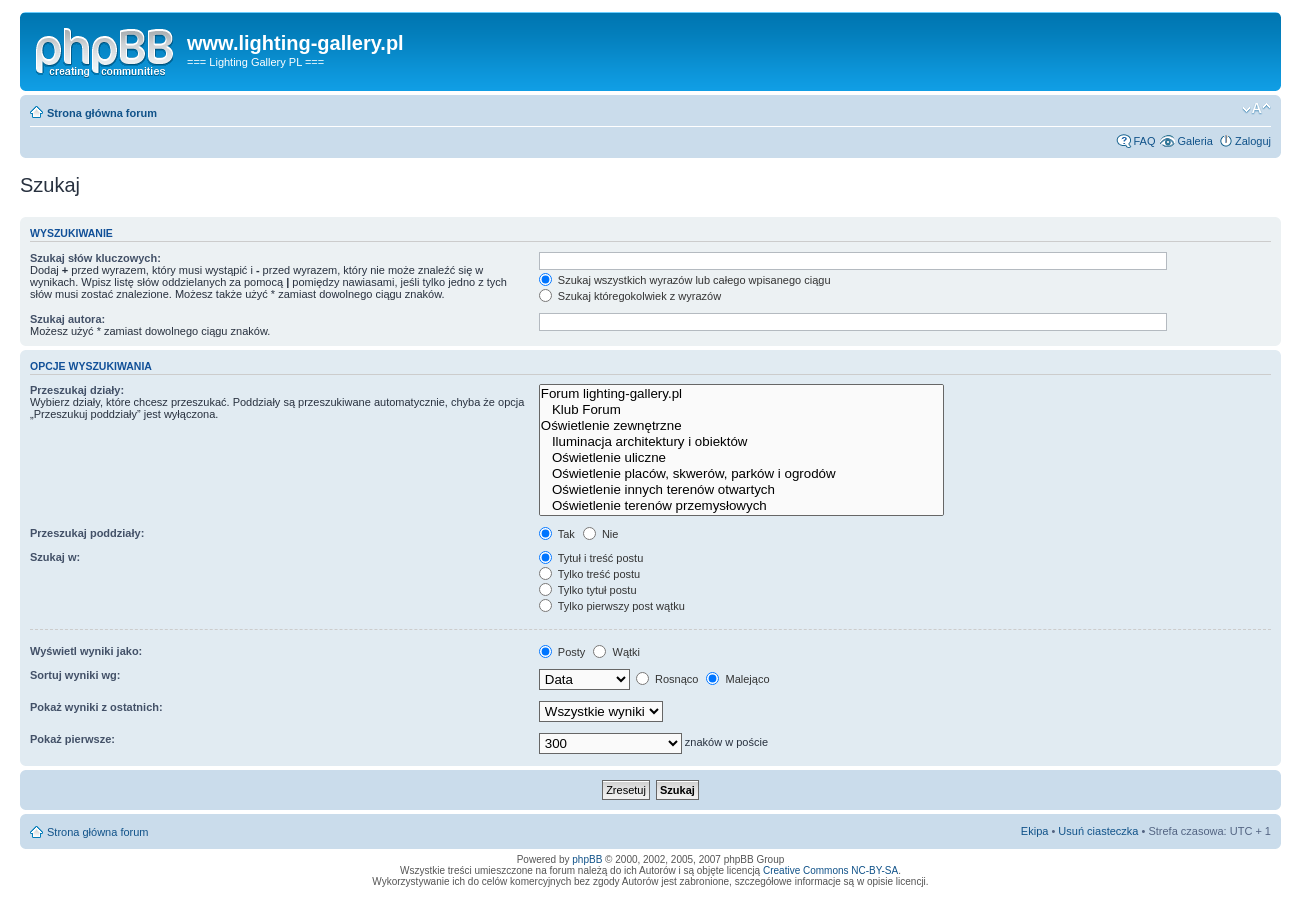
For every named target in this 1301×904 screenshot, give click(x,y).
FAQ (1144, 141)
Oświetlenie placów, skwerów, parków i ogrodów (741, 474)
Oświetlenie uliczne (741, 458)
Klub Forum (741, 410)
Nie (601, 534)
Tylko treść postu (589, 574)
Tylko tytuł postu (588, 590)
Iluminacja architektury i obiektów (741, 442)
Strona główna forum (102, 113)
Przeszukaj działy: (77, 390)
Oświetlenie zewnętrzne (741, 426)
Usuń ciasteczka (1098, 831)
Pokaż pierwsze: (72, 739)
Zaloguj (1253, 141)
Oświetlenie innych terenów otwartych (741, 490)
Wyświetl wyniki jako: (86, 651)
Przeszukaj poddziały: (87, 533)
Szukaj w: (55, 557)
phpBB (587, 859)
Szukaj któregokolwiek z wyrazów (630, 296)
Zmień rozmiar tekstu (1256, 109)
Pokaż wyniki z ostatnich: (96, 707)
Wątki (616, 652)
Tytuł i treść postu (591, 558)
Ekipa (1035, 831)
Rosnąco (667, 679)
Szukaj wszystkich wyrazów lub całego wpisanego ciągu (685, 280)
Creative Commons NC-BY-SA (830, 870)
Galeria (1194, 141)
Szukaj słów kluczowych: (95, 258)
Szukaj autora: (67, 319)
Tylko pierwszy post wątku (612, 606)
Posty (562, 652)
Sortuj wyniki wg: (75, 675)
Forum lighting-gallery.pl (741, 394)
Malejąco (737, 679)
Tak (557, 534)
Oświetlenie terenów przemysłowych (741, 506)
